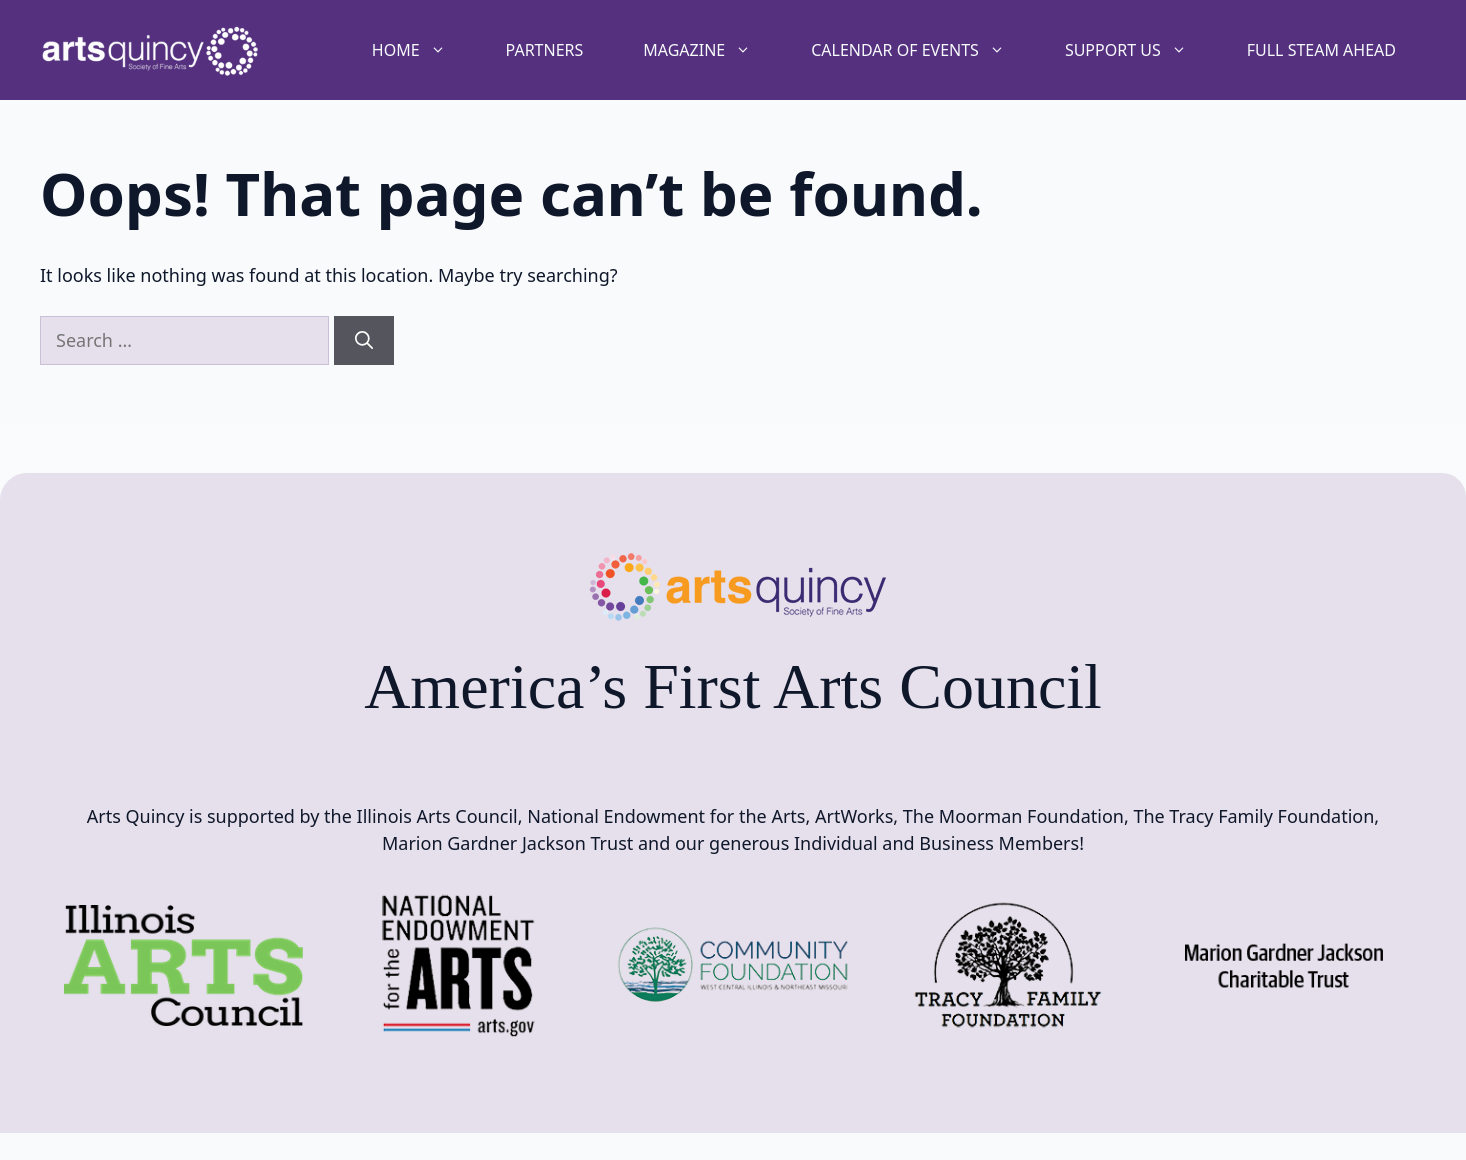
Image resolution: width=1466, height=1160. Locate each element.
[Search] (364, 340)
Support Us (1141, 50)
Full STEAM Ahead (1321, 50)
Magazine (712, 50)
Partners (545, 50)
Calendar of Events (923, 50)
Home (424, 50)
